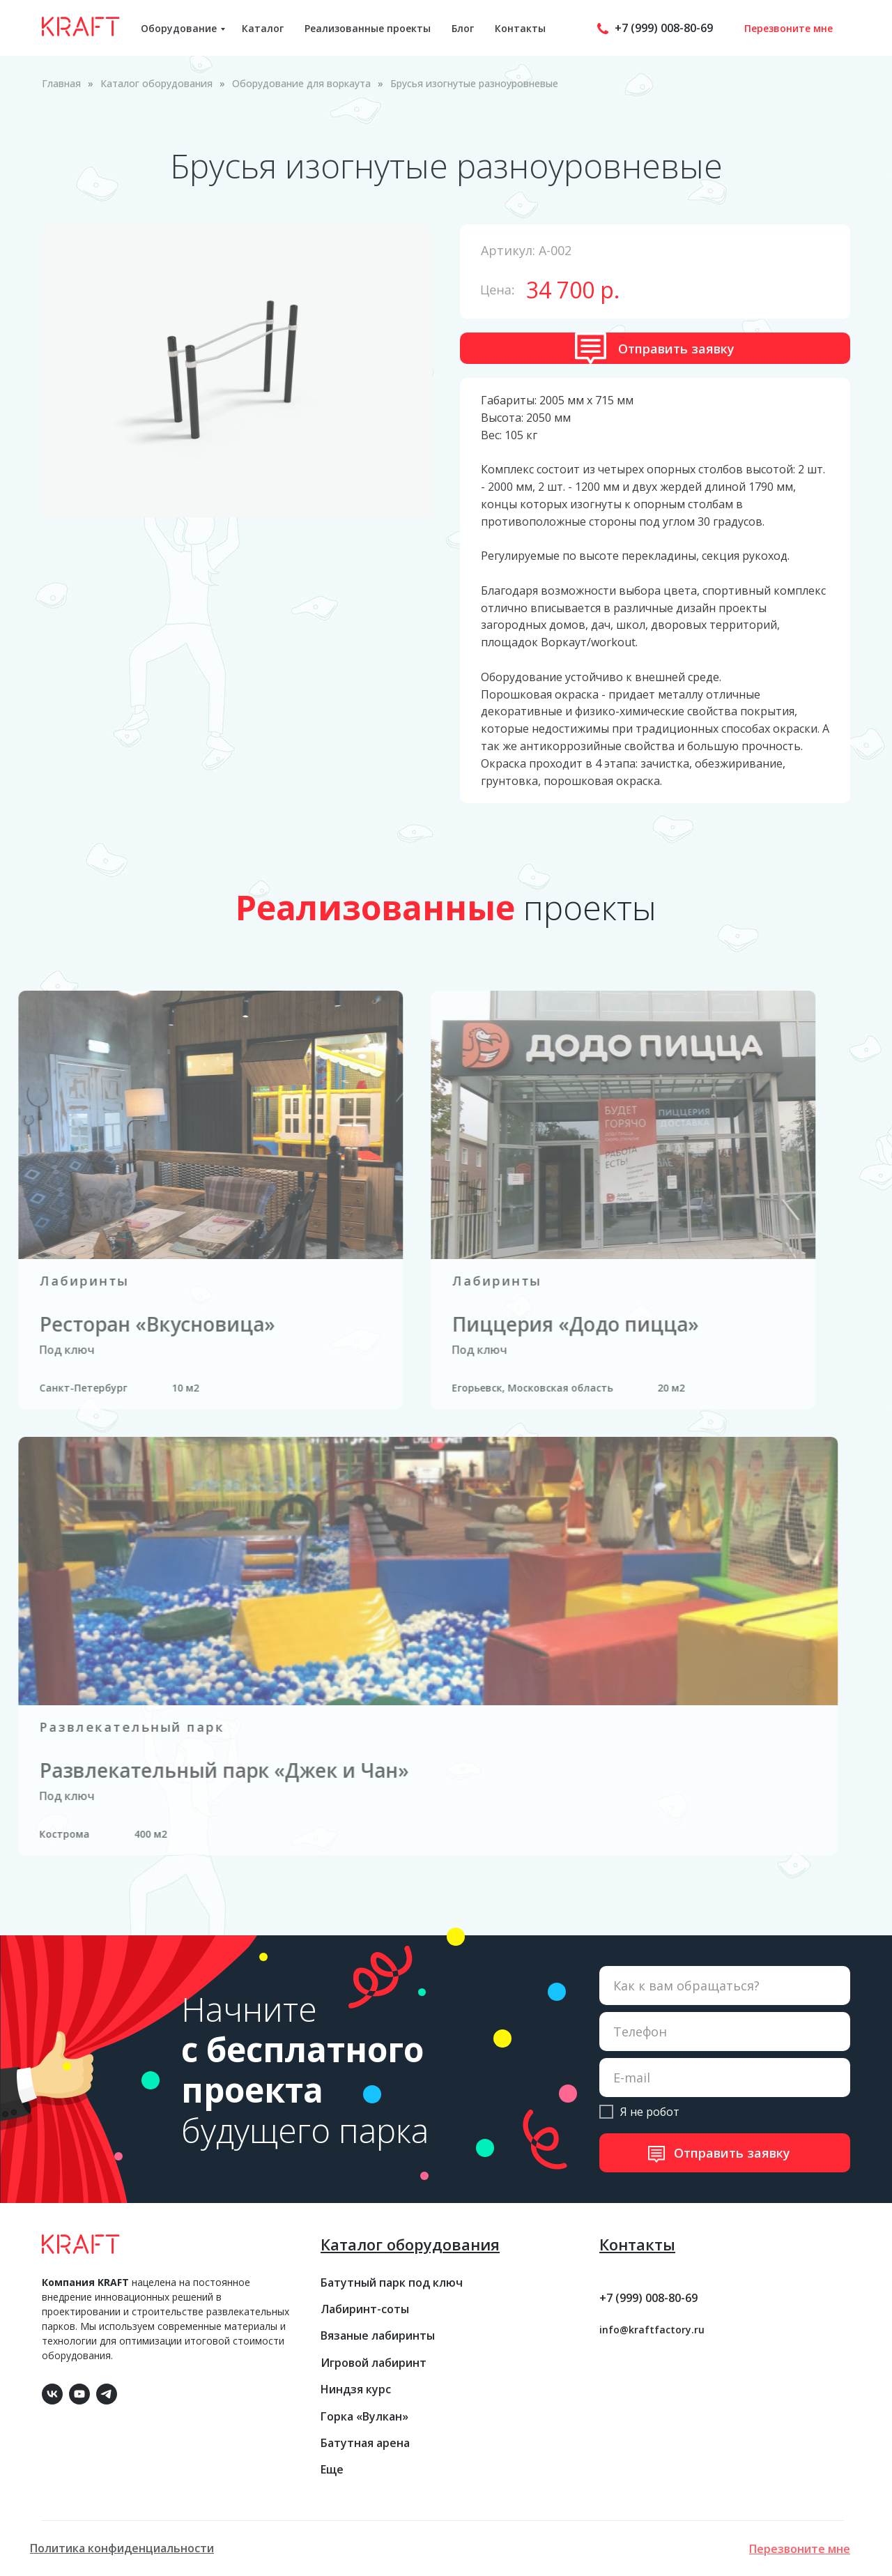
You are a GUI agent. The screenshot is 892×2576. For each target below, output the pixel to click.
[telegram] (105, 2392)
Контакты (520, 28)
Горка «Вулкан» (364, 2416)
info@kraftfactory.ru (652, 2329)
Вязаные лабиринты (378, 2335)
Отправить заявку (732, 2152)
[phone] (724, 2031)
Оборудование (179, 28)
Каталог (263, 28)
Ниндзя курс (356, 2389)
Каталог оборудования (156, 83)
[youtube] (77, 2392)
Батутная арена (365, 2443)
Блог (463, 28)
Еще (332, 2469)
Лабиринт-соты (365, 2309)
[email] (724, 2077)
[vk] (50, 2392)
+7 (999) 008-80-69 (664, 28)
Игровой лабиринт (373, 2362)
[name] (724, 1985)
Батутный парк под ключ (392, 2282)
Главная (61, 83)
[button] (655, 348)
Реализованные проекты (368, 28)
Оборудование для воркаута (301, 83)
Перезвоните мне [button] (788, 28)
